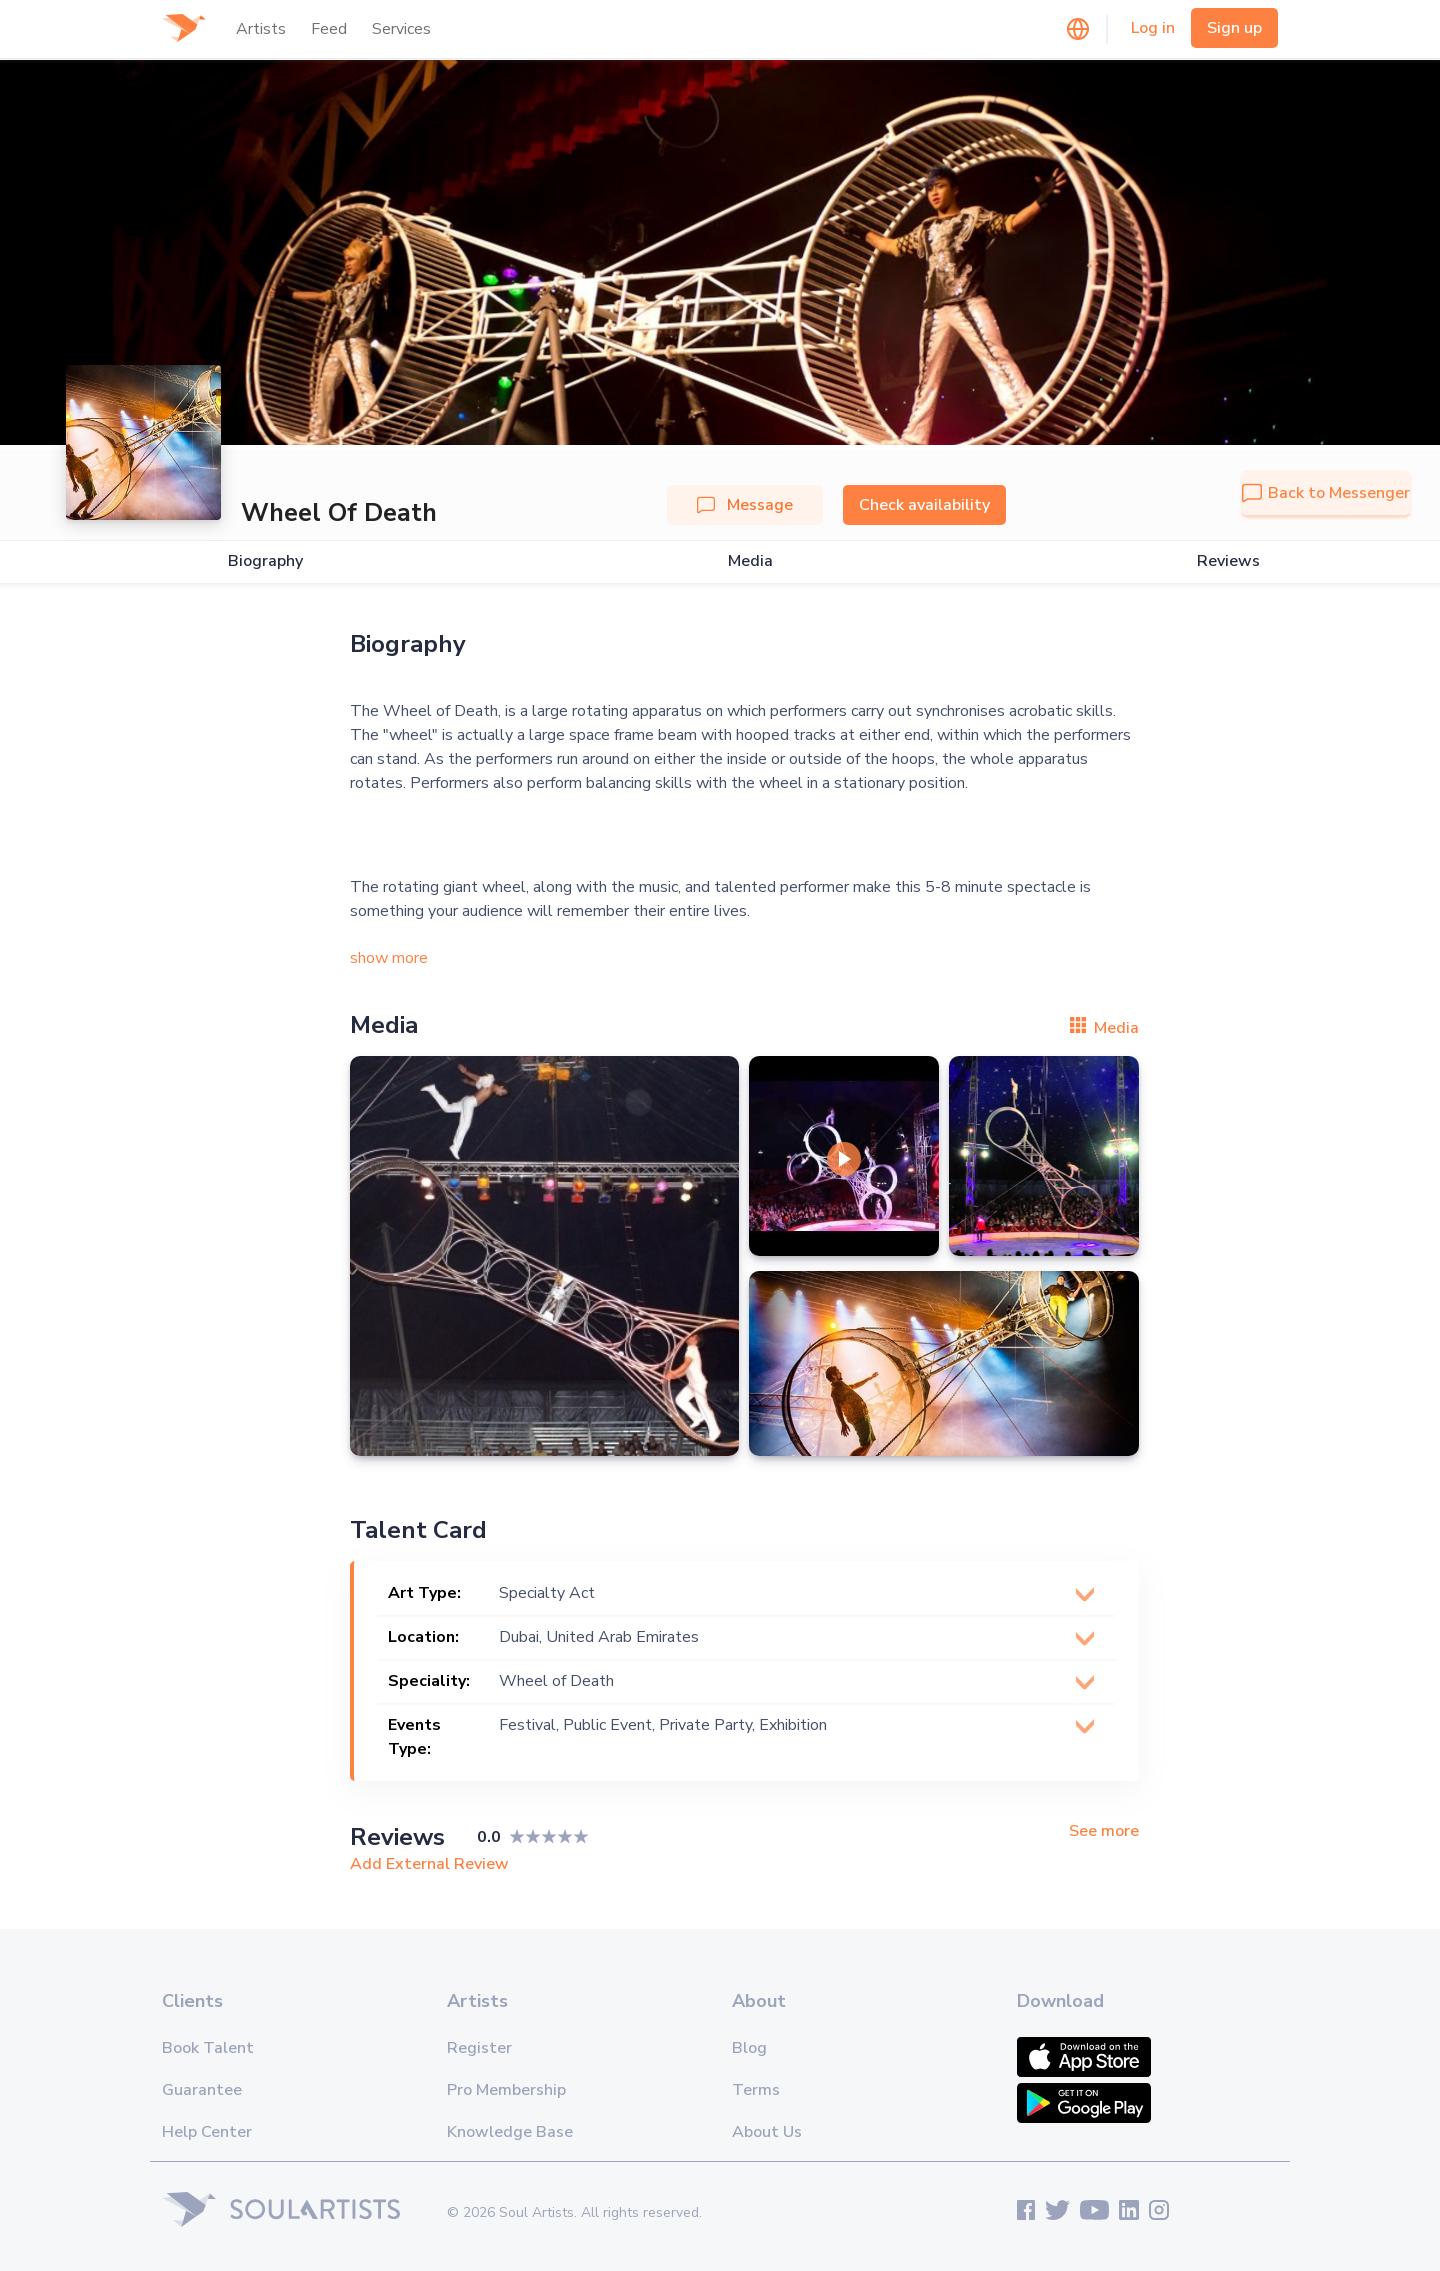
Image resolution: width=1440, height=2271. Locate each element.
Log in (1153, 28)
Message (745, 505)
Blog (749, 2048)
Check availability (924, 505)
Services (401, 29)
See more (1104, 1831)
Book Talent (208, 2048)
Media (750, 561)
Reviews (1228, 561)
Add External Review (429, 1864)
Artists (261, 29)
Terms (756, 2090)
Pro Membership (506, 2090)
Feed (329, 29)
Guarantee (202, 2090)
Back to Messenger (1326, 493)
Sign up (1234, 28)
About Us (767, 2132)
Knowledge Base (510, 2132)
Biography (265, 561)
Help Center (207, 2132)
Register (479, 2048)
